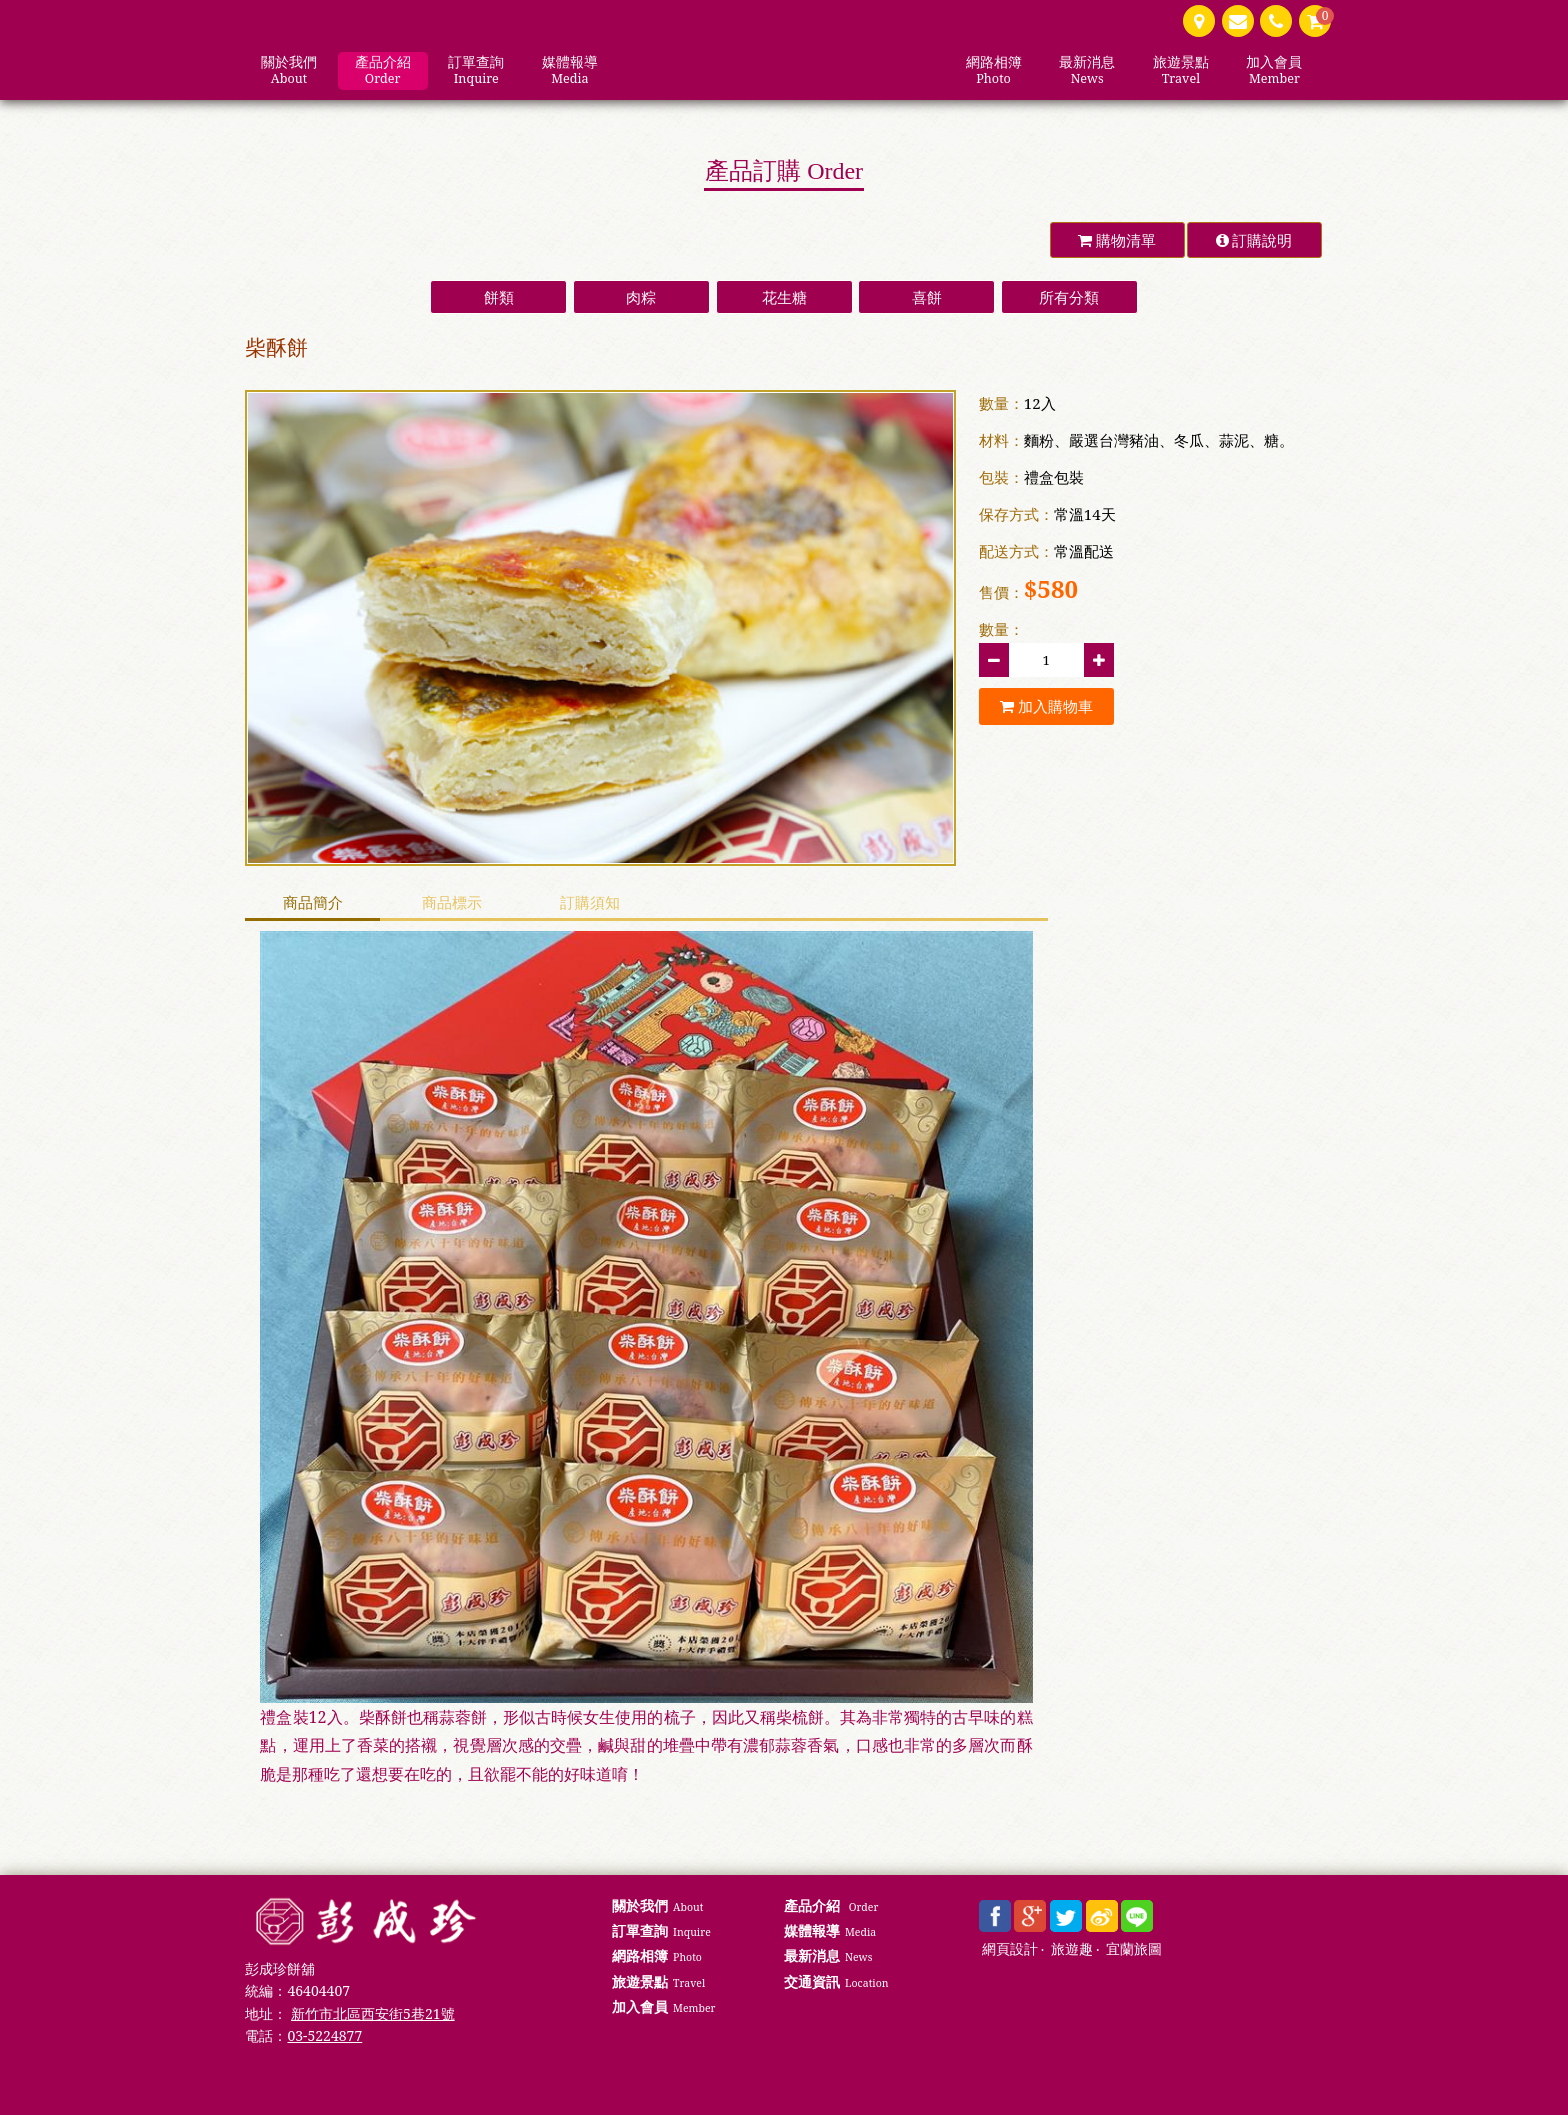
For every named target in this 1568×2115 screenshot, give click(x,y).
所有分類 (1069, 297)
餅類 (499, 297)
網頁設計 (1010, 1949)
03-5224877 (324, 2035)
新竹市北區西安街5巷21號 (372, 2013)
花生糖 (784, 297)
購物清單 (1117, 240)
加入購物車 (1046, 706)
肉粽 (641, 297)
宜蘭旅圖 (1134, 1949)
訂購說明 (1254, 240)
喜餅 (927, 297)
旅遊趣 (1072, 1949)
